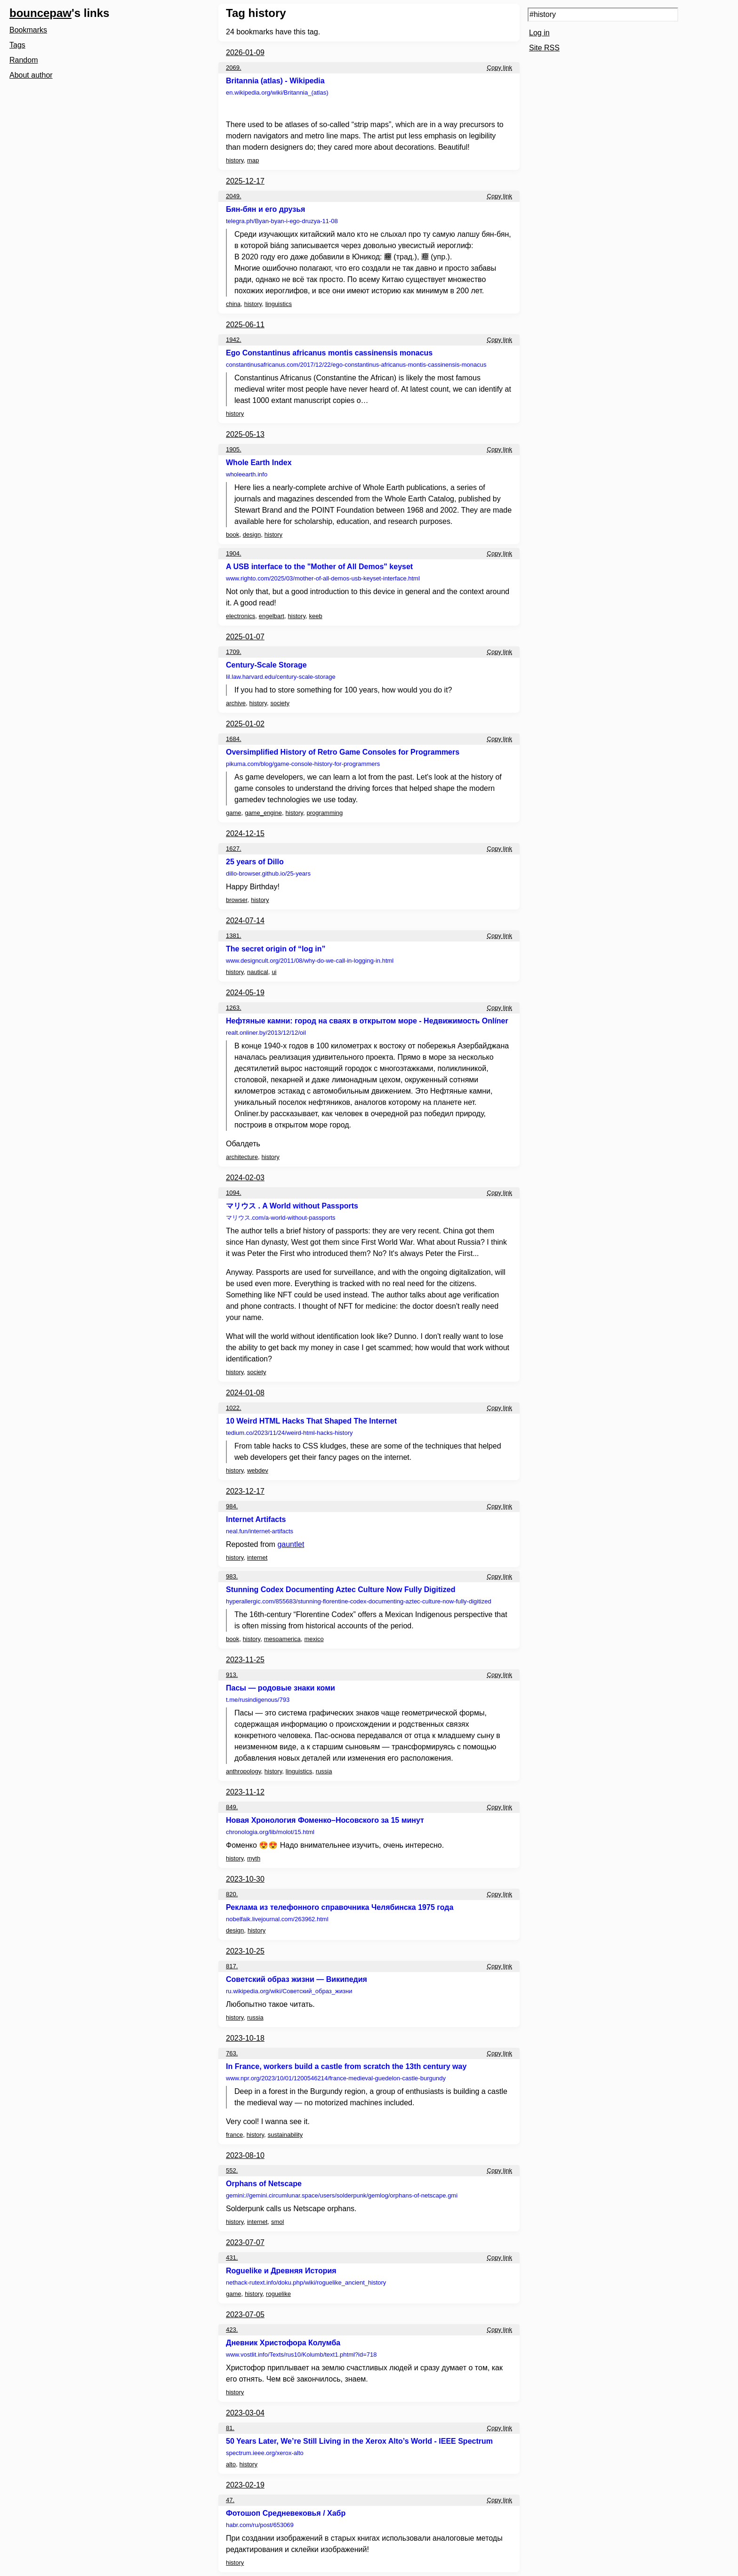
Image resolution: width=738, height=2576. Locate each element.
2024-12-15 (245, 833)
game (233, 812)
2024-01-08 (245, 1393)
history (234, 160)
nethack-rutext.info (306, 2282)
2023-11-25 (245, 1660)
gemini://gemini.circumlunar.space (341, 2195)
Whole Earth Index (259, 463)
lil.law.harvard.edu (281, 676)
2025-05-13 (245, 434)
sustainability (285, 2134)
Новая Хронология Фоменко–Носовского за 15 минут (325, 1820)
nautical (257, 971)
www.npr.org (336, 2078)
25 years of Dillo (255, 862)
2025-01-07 (245, 637)
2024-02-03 (245, 1178)
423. (232, 2329)
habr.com (260, 2524)
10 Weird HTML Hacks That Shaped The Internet (311, 1421)
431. (232, 2257)
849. (232, 1807)
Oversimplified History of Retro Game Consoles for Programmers (342, 752)
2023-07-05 (245, 2314)
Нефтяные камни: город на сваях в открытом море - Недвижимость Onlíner (367, 1021)
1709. (233, 651)
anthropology (243, 1771)
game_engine (263, 812)
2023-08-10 (245, 2155)
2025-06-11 (245, 325)
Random (23, 60)
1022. (233, 1407)
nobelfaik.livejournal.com (277, 1919)
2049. (233, 196)
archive (236, 703)
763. (232, 2053)
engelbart (271, 616)
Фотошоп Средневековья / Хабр (285, 2513)
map (253, 160)
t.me (257, 1699)
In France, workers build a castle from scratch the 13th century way (346, 2066)
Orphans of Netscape (264, 2184)
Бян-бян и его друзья (265, 209)
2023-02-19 (245, 2485)
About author (31, 75)
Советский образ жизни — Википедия (296, 1979)
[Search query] (603, 15)
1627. (233, 848)
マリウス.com (281, 1217)
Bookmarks (28, 30)
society (280, 703)
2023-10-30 (245, 1879)
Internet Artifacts (256, 1519)
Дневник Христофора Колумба (283, 2343)
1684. (233, 738)
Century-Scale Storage (266, 665)
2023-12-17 (245, 1491)
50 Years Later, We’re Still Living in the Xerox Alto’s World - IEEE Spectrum (359, 2441)
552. (232, 2170)
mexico (313, 1638)
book (232, 534)
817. (232, 1966)
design (252, 534)
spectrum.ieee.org (265, 2452)
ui (274, 971)
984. (232, 1506)
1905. (233, 449)
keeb (315, 616)
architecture (242, 1156)
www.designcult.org (309, 960)
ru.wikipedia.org (289, 1991)
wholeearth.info (246, 474)
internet (257, 1557)
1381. (233, 935)
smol (277, 2221)
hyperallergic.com (358, 1601)
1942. (233, 339)
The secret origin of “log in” (276, 949)
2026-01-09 (245, 52)
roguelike (278, 2293)
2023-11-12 (245, 1792)
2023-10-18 (245, 2038)
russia (324, 1771)
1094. (233, 1192)
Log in (539, 33)
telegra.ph (282, 221)
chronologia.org (270, 1831)
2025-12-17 (245, 181)
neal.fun (259, 1531)
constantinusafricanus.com (356, 364)
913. (232, 1674)
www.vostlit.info (301, 2354)
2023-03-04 (245, 2413)
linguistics (278, 303)
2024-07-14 (245, 921)
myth (253, 1858)
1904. (233, 553)
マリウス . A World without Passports (292, 1206)
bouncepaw (40, 13)
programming (325, 812)
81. (230, 2427)
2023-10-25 (245, 1951)
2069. (233, 67)
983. (232, 1576)
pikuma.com (303, 763)
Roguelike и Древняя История (281, 2271)
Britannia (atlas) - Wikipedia (275, 81)
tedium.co (289, 1432)
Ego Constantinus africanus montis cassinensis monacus (329, 353)
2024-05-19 (245, 993)
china (233, 303)
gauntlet (290, 1544)
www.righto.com (323, 578)
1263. (233, 1007)
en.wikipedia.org (277, 92)
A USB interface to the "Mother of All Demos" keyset (319, 567)
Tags (17, 45)
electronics (240, 616)
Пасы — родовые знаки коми (280, 1688)
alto (231, 2464)
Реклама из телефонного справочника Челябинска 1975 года (339, 1907)
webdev (257, 1470)
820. (232, 1894)
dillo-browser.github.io (268, 873)
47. (230, 2500)
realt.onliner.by (266, 1032)
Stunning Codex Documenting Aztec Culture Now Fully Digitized (340, 1590)
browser (237, 899)
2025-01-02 (245, 724)
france (234, 2134)
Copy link (499, 67)
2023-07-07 (245, 2242)
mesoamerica (282, 1638)
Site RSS (544, 48)
